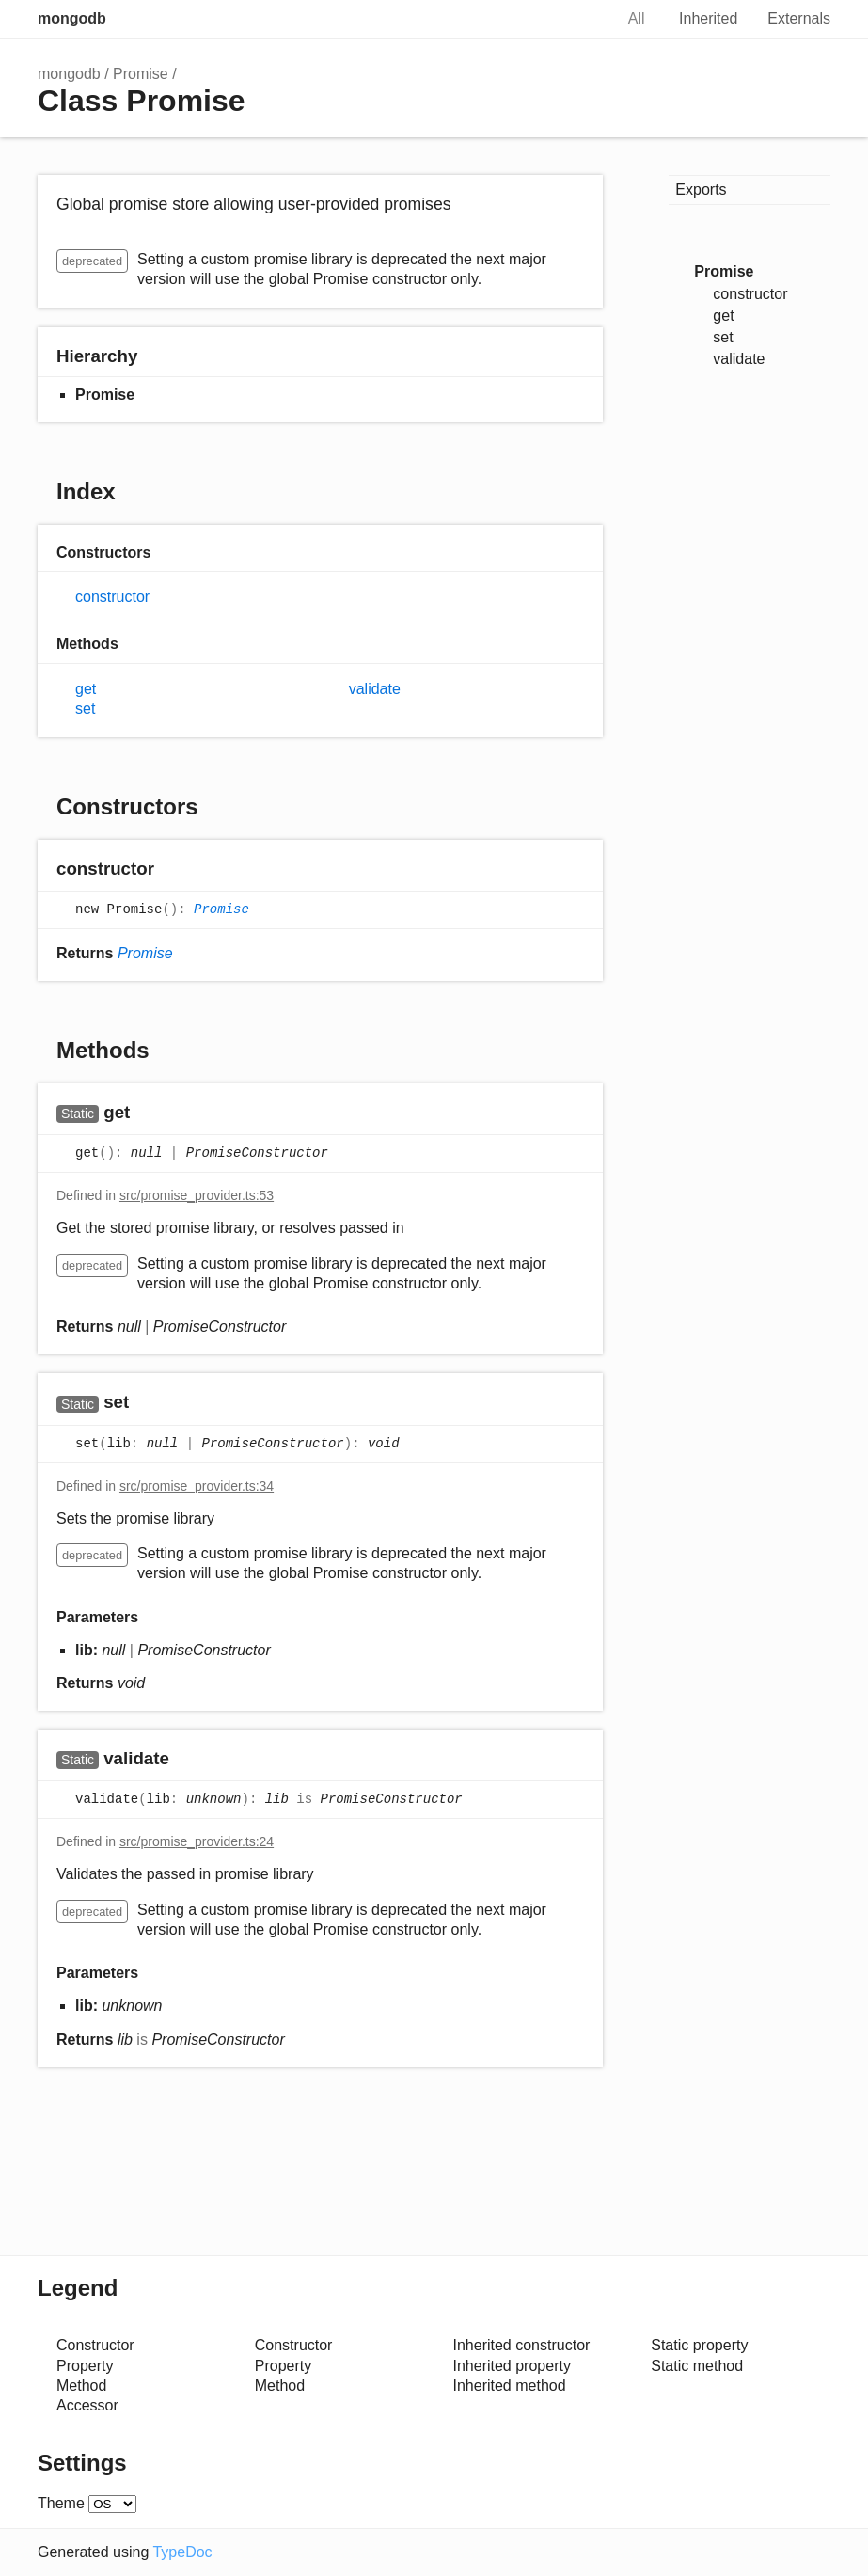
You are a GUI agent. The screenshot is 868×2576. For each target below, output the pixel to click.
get (85, 689)
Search (579, 19)
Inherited (708, 18)
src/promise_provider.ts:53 (196, 1195)
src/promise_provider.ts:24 (196, 1841)
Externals (798, 18)
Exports (700, 190)
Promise (140, 74)
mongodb (72, 18)
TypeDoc (182, 2552)
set (85, 709)
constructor (112, 597)
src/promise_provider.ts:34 (196, 1485)
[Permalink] (172, 870)
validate (375, 689)
